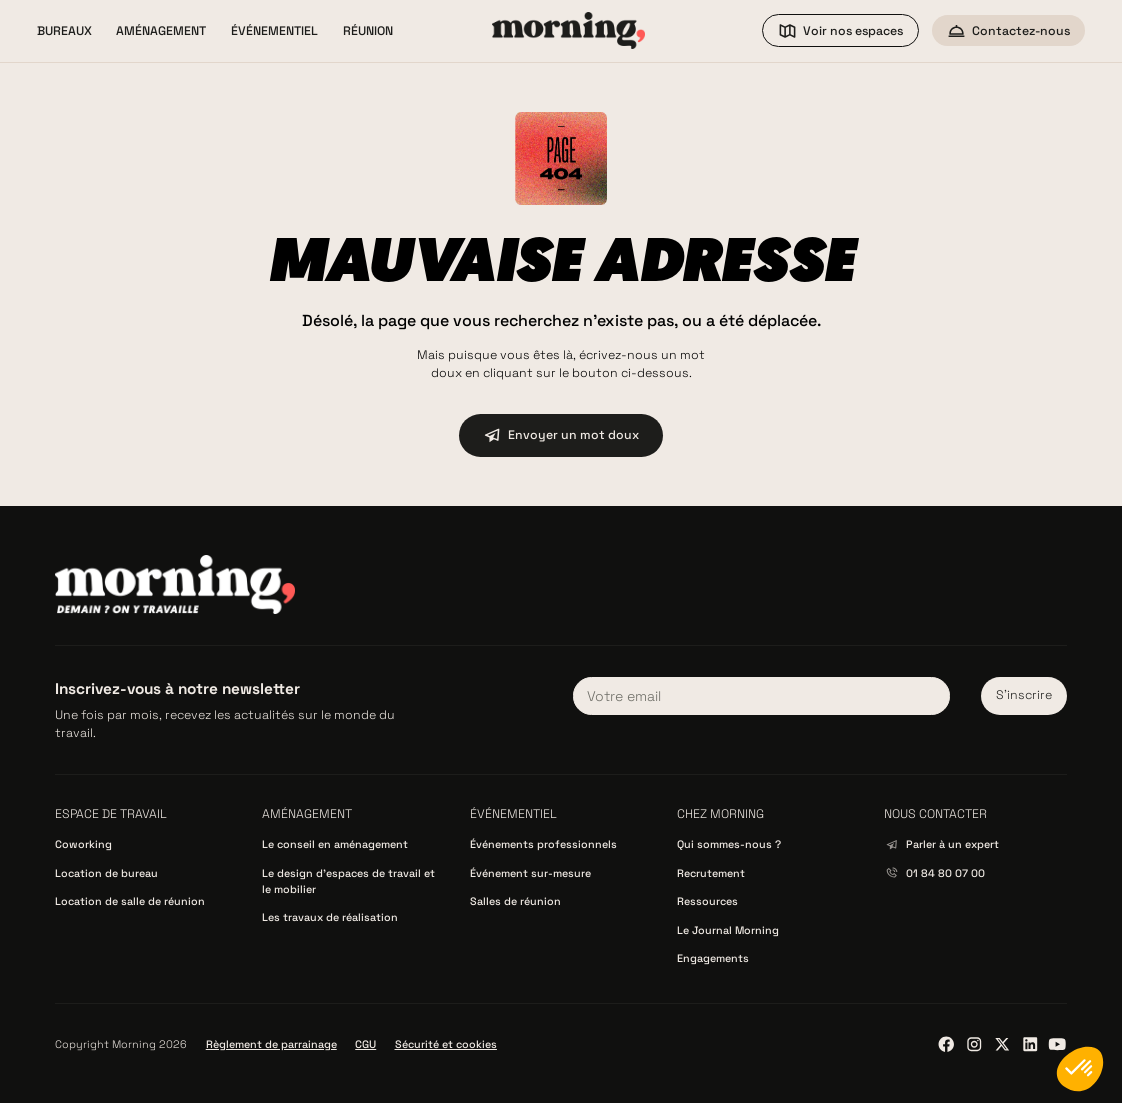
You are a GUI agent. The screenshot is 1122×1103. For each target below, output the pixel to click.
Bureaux (64, 31)
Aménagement (161, 31)
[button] (64, 31)
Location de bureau (106, 873)
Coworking (83, 844)
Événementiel (274, 31)
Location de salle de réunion (130, 901)
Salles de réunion (515, 901)
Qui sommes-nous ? (729, 844)
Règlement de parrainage (271, 1044)
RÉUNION (368, 31)
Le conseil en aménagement (335, 844)
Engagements (713, 958)
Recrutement (711, 873)
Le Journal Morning (728, 930)
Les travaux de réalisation (330, 917)
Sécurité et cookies (446, 1044)
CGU (365, 1044)
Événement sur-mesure (530, 873)
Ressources (707, 901)
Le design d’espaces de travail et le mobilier (348, 881)
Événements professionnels (543, 844)
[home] (569, 30)
